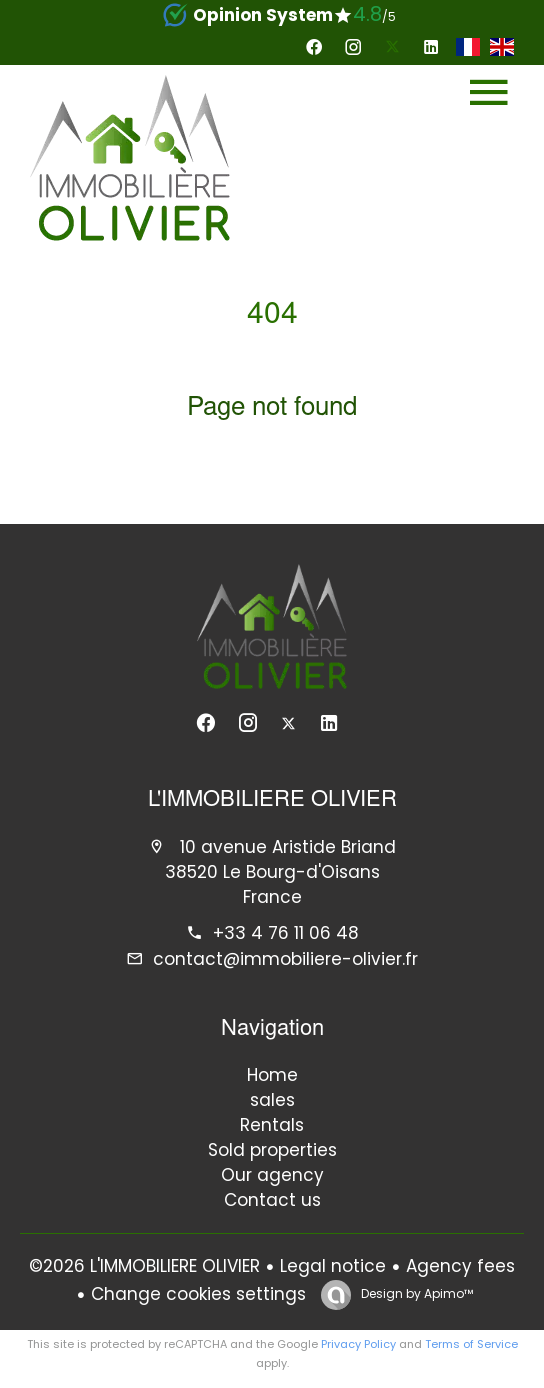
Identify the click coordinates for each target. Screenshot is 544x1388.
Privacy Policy (358, 1344)
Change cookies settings (198, 1294)
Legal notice (333, 1266)
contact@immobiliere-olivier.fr (285, 959)
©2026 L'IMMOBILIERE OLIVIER (144, 1266)
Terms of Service (471, 1344)
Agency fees (460, 1266)
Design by (415, 1293)
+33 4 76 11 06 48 (286, 933)
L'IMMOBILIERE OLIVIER (272, 801)
